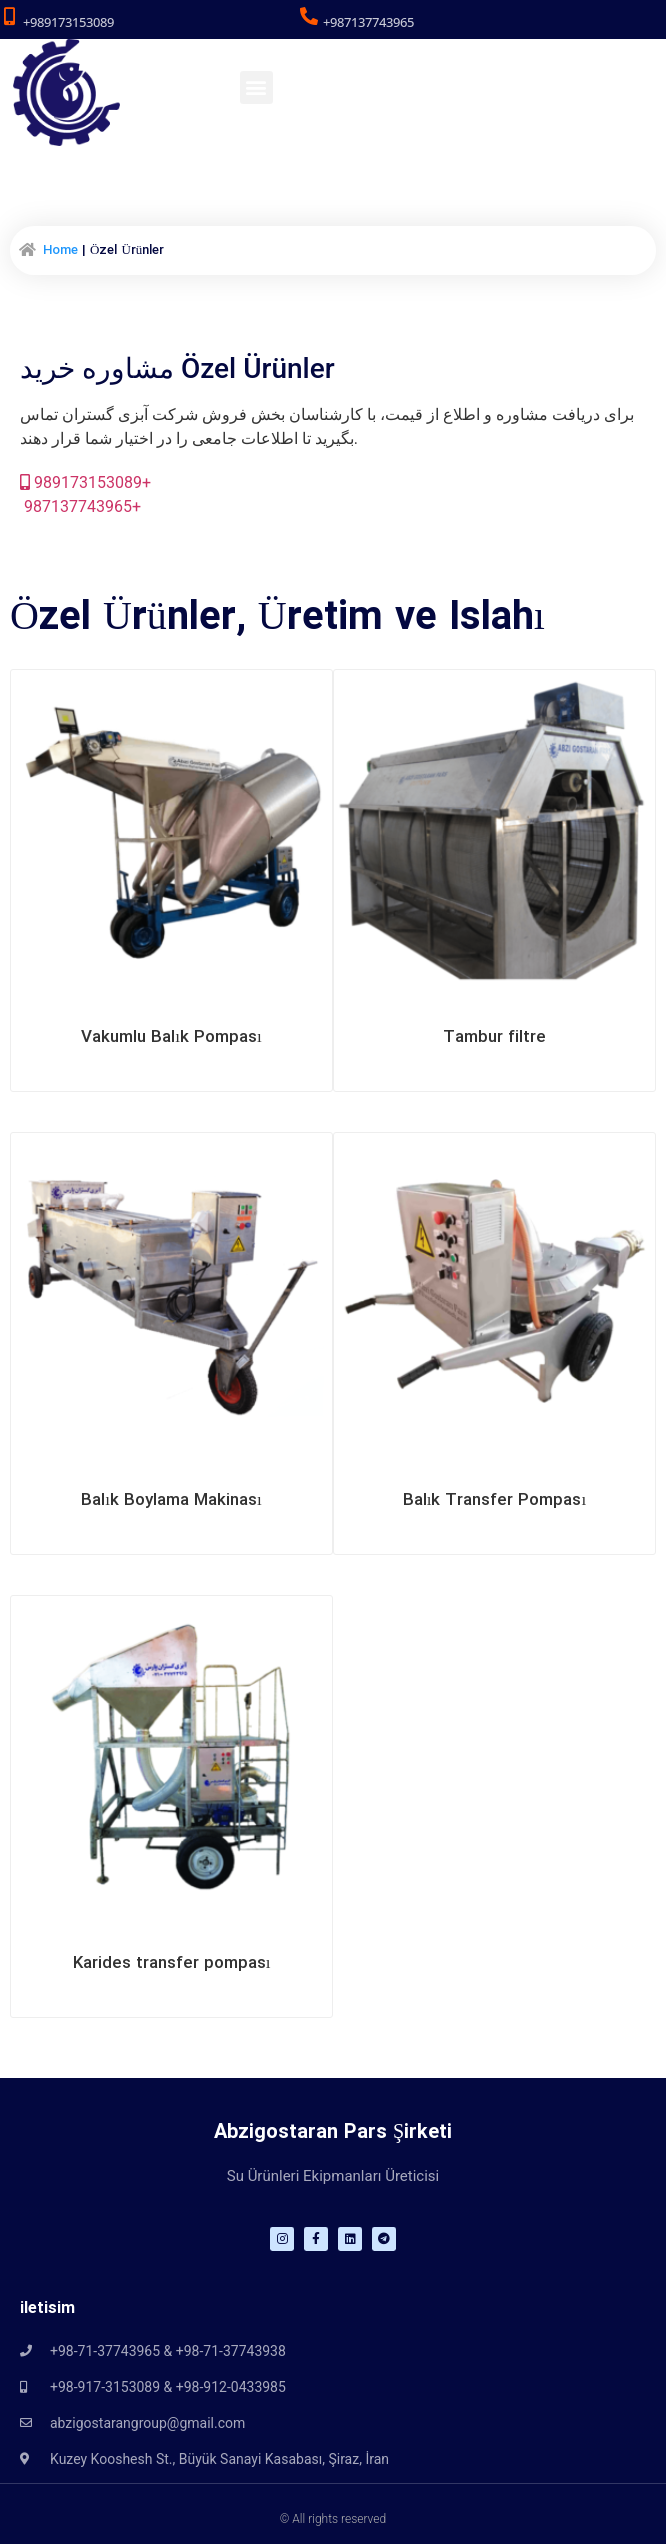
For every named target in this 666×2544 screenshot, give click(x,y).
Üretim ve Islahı (401, 618)
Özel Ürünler (123, 618)
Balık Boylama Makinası (171, 1500)
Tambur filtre (494, 1037)
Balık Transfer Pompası (494, 1500)
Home (60, 250)
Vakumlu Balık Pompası (171, 1037)
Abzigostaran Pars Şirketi (333, 2132)
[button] (256, 87)
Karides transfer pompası (172, 1963)
